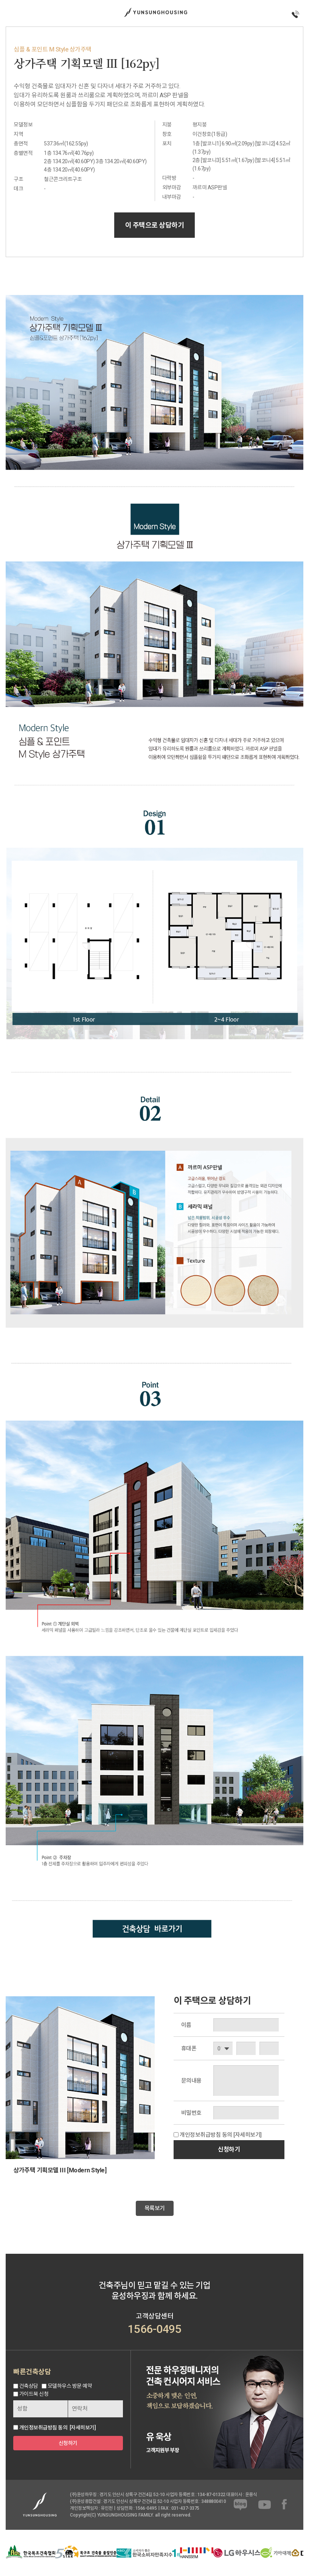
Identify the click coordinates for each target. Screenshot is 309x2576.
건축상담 (28, 2386)
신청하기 (229, 2149)
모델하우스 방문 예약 (70, 2386)
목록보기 (154, 2208)
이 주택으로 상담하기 (154, 225)
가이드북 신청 (34, 2394)
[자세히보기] (247, 2134)
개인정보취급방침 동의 (206, 2134)
